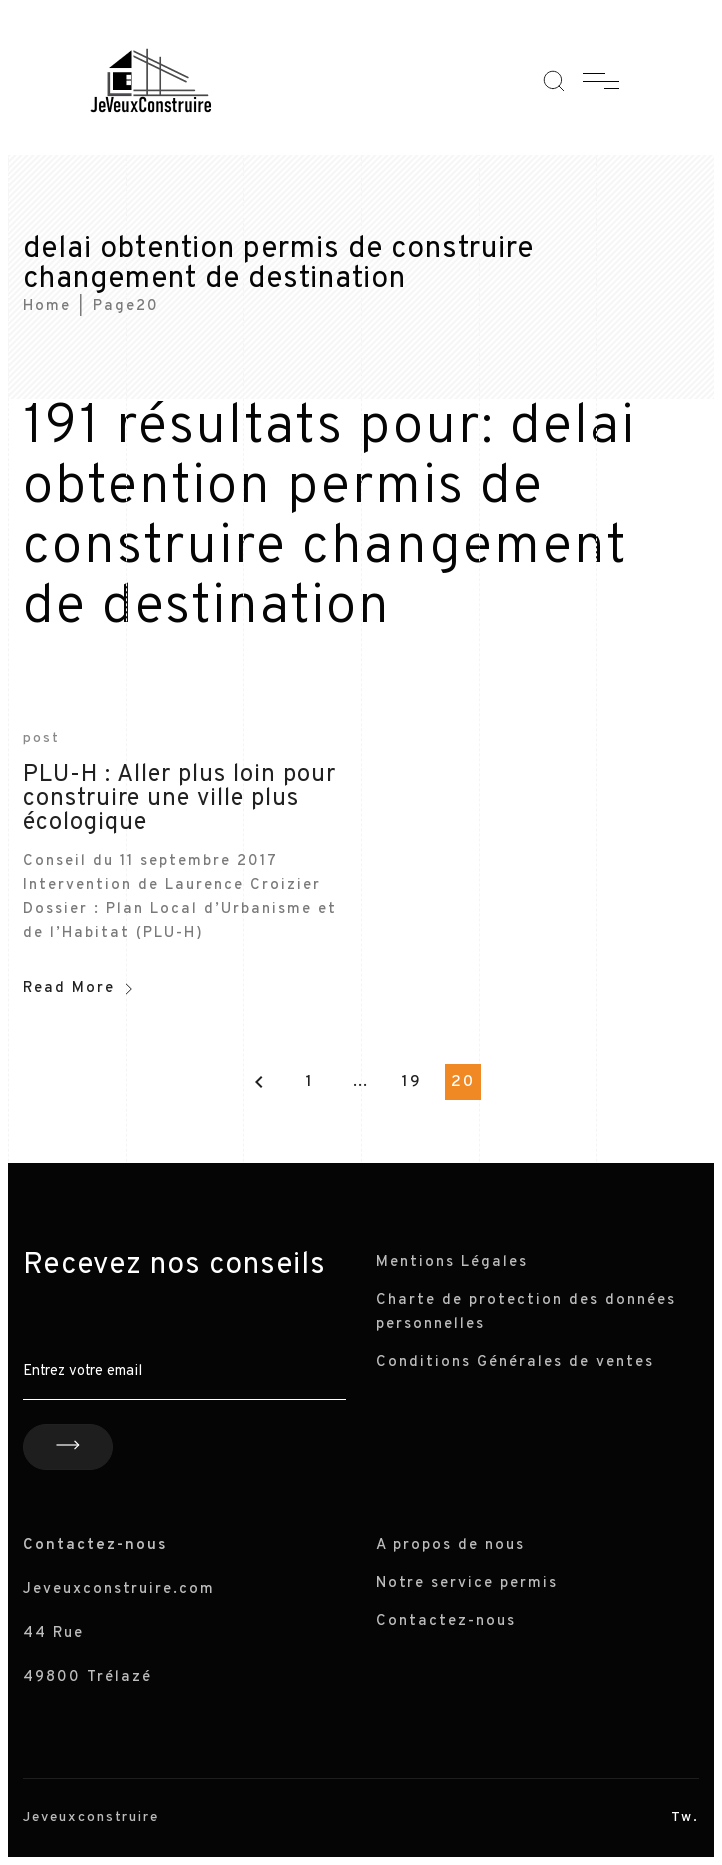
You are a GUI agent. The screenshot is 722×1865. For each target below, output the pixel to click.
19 (412, 1082)
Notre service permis (467, 1583)
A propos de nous (450, 1545)
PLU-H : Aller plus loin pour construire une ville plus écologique (179, 799)
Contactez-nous (446, 1621)
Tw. (685, 1817)
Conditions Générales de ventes (515, 1362)
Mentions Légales (452, 1262)
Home (47, 306)
